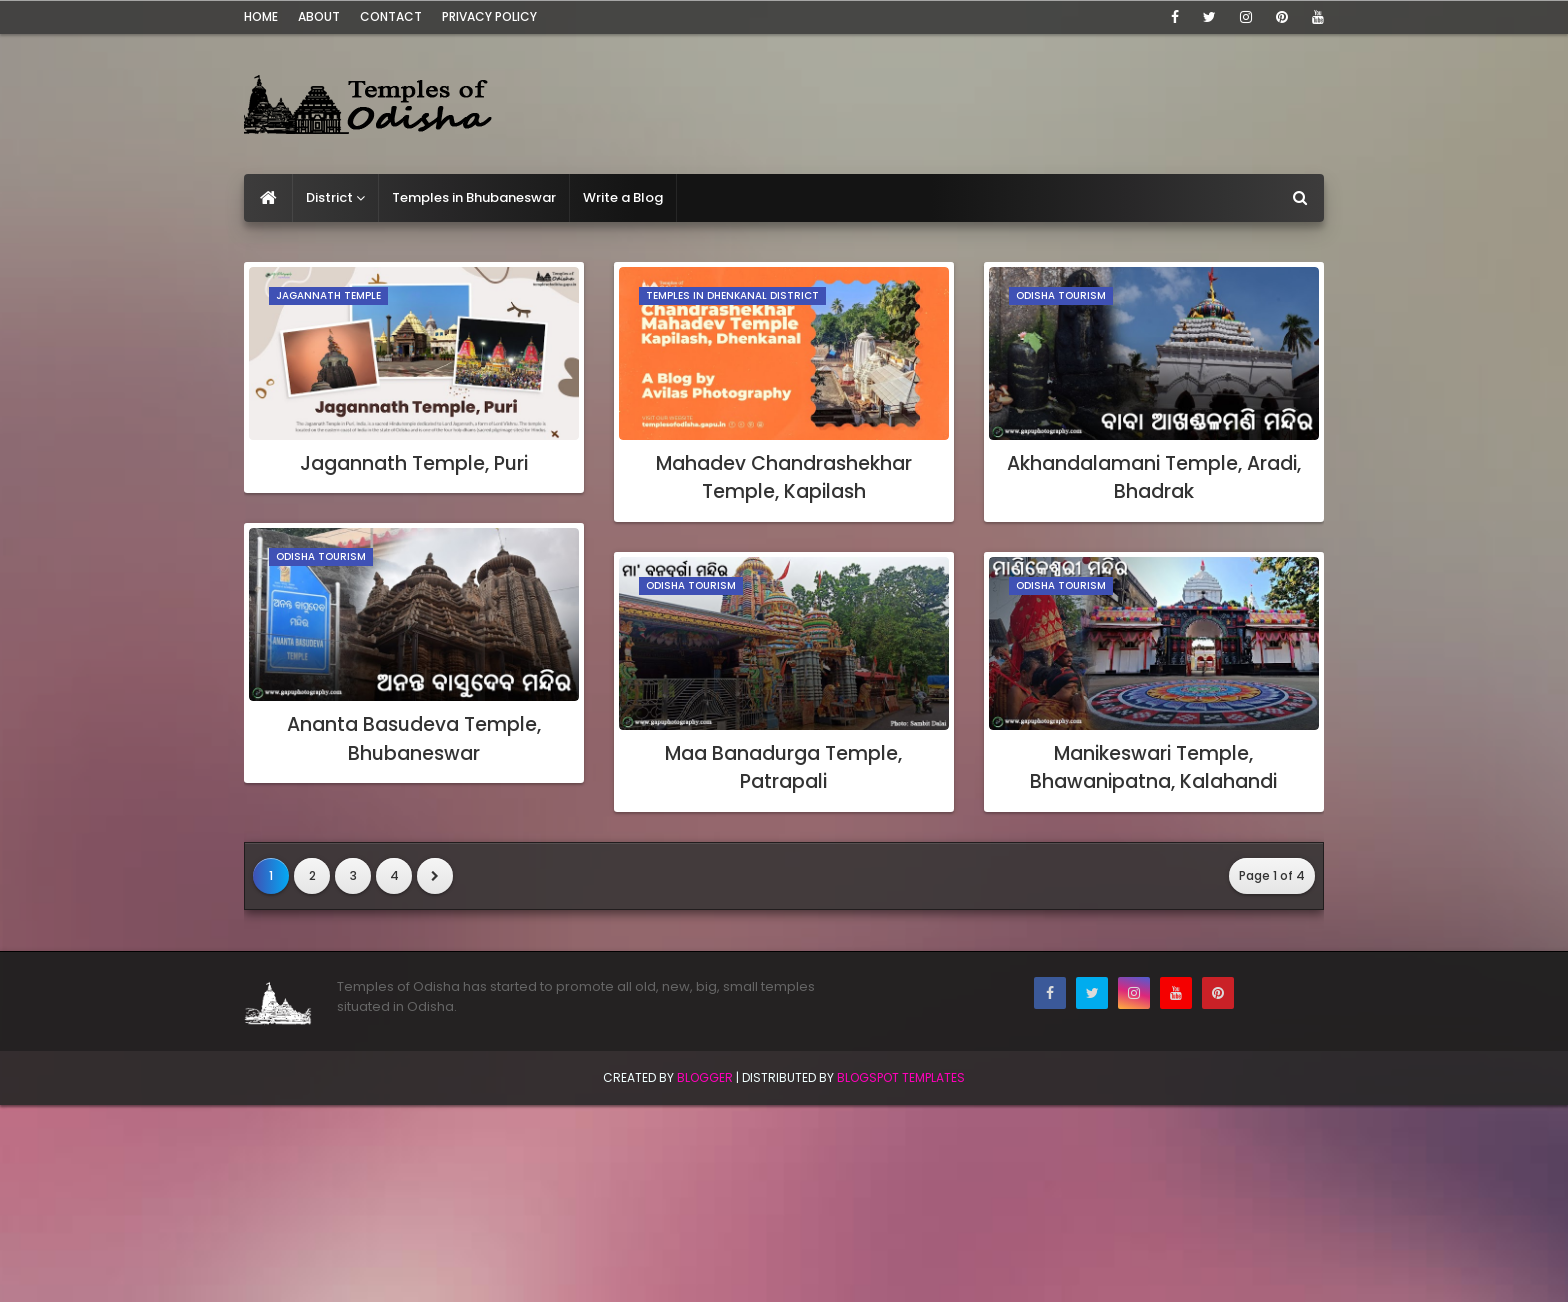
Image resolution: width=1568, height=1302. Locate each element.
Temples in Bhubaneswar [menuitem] (474, 197)
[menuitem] (268, 198)
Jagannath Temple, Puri (414, 463)
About (319, 16)
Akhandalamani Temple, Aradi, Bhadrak (1154, 478)
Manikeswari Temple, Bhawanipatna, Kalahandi (1153, 768)
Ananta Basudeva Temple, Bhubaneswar (414, 739)
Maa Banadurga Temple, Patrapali (783, 768)
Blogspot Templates (901, 1077)
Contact (391, 16)
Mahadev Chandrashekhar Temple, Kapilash (784, 478)
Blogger (705, 1077)
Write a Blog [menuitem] (623, 197)
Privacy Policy (489, 16)
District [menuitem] (329, 197)
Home (261, 16)
